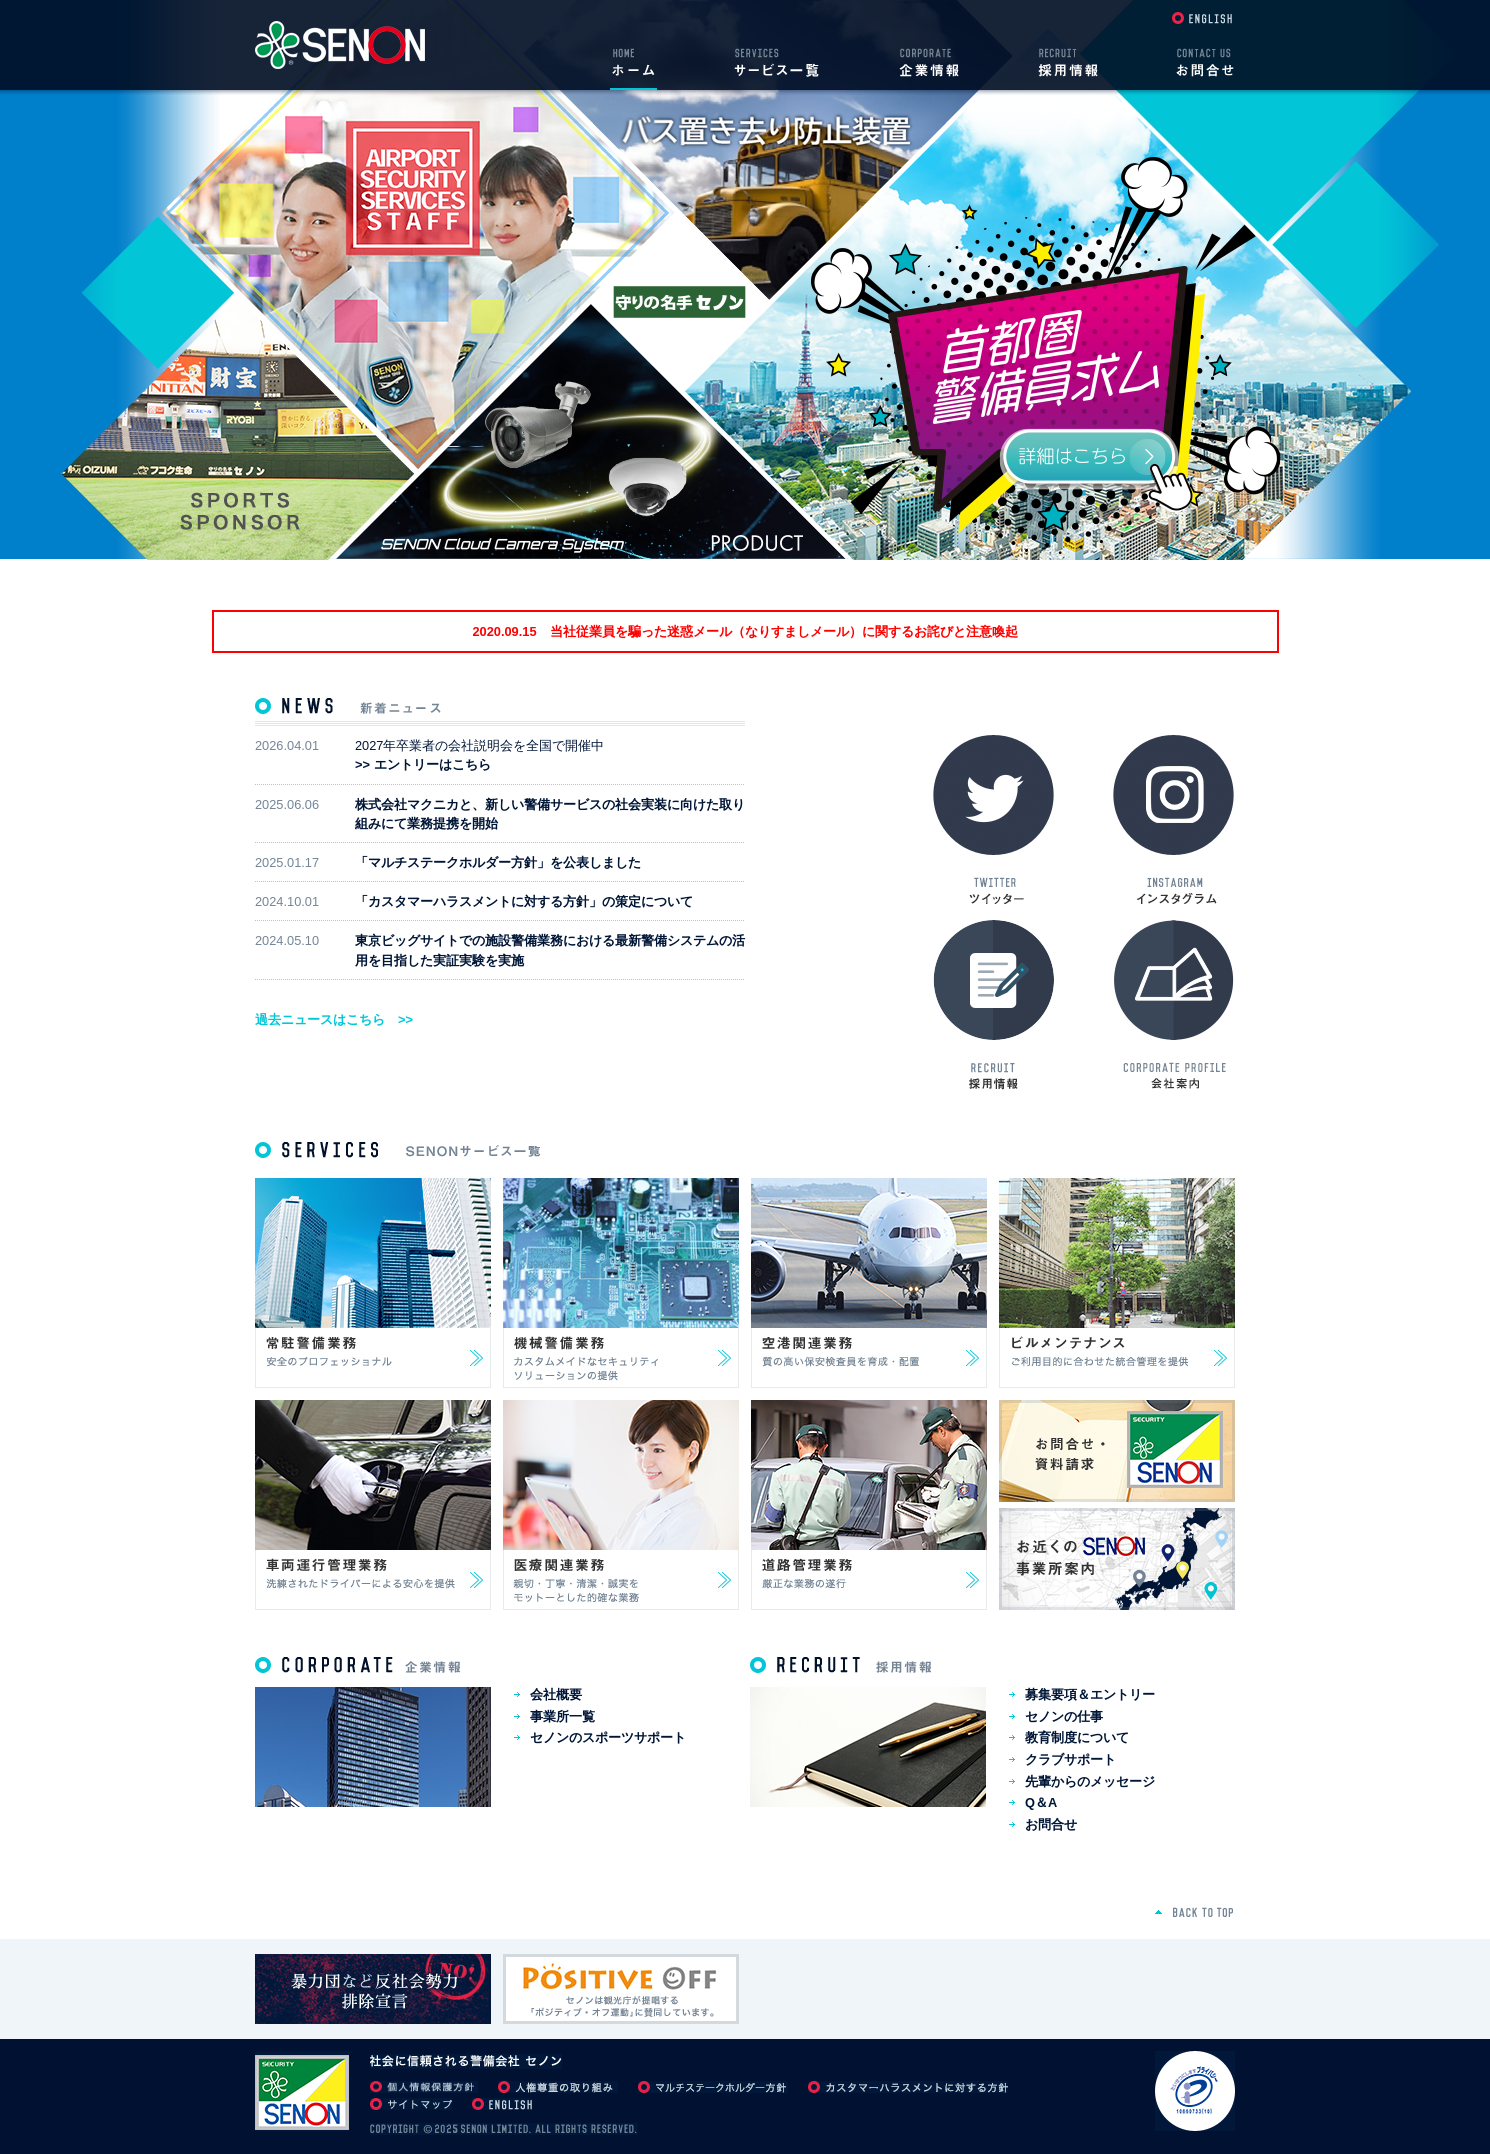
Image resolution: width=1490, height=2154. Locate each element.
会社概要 (556, 1694)
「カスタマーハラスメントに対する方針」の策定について (524, 901)
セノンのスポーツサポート (608, 1737)
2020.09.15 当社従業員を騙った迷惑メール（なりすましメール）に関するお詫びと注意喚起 (744, 631)
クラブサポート (1070, 1759)
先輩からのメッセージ (1090, 1781)
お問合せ (1051, 1824)
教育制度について (1077, 1737)
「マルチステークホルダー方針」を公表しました (498, 862)
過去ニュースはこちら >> (334, 1019)
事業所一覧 (562, 1716)
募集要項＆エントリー (1090, 1694)
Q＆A (1041, 1802)
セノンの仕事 (1064, 1716)
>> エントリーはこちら (423, 764)
